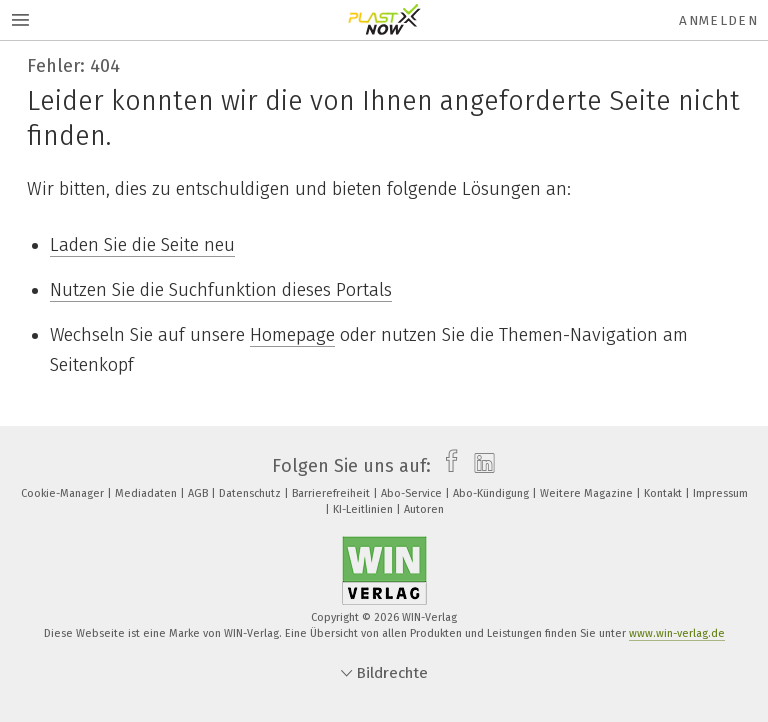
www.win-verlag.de (677, 633)
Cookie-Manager (64, 493)
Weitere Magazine (588, 493)
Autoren (424, 509)
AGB (199, 493)
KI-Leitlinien (364, 509)
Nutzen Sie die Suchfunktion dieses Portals (221, 290)
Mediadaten (147, 493)
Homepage (292, 335)
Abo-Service (413, 493)
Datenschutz (251, 493)
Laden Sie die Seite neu (142, 245)
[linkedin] (479, 466)
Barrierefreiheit (332, 493)
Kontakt (664, 493)
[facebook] (446, 466)
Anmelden (718, 20)
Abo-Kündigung (492, 493)
